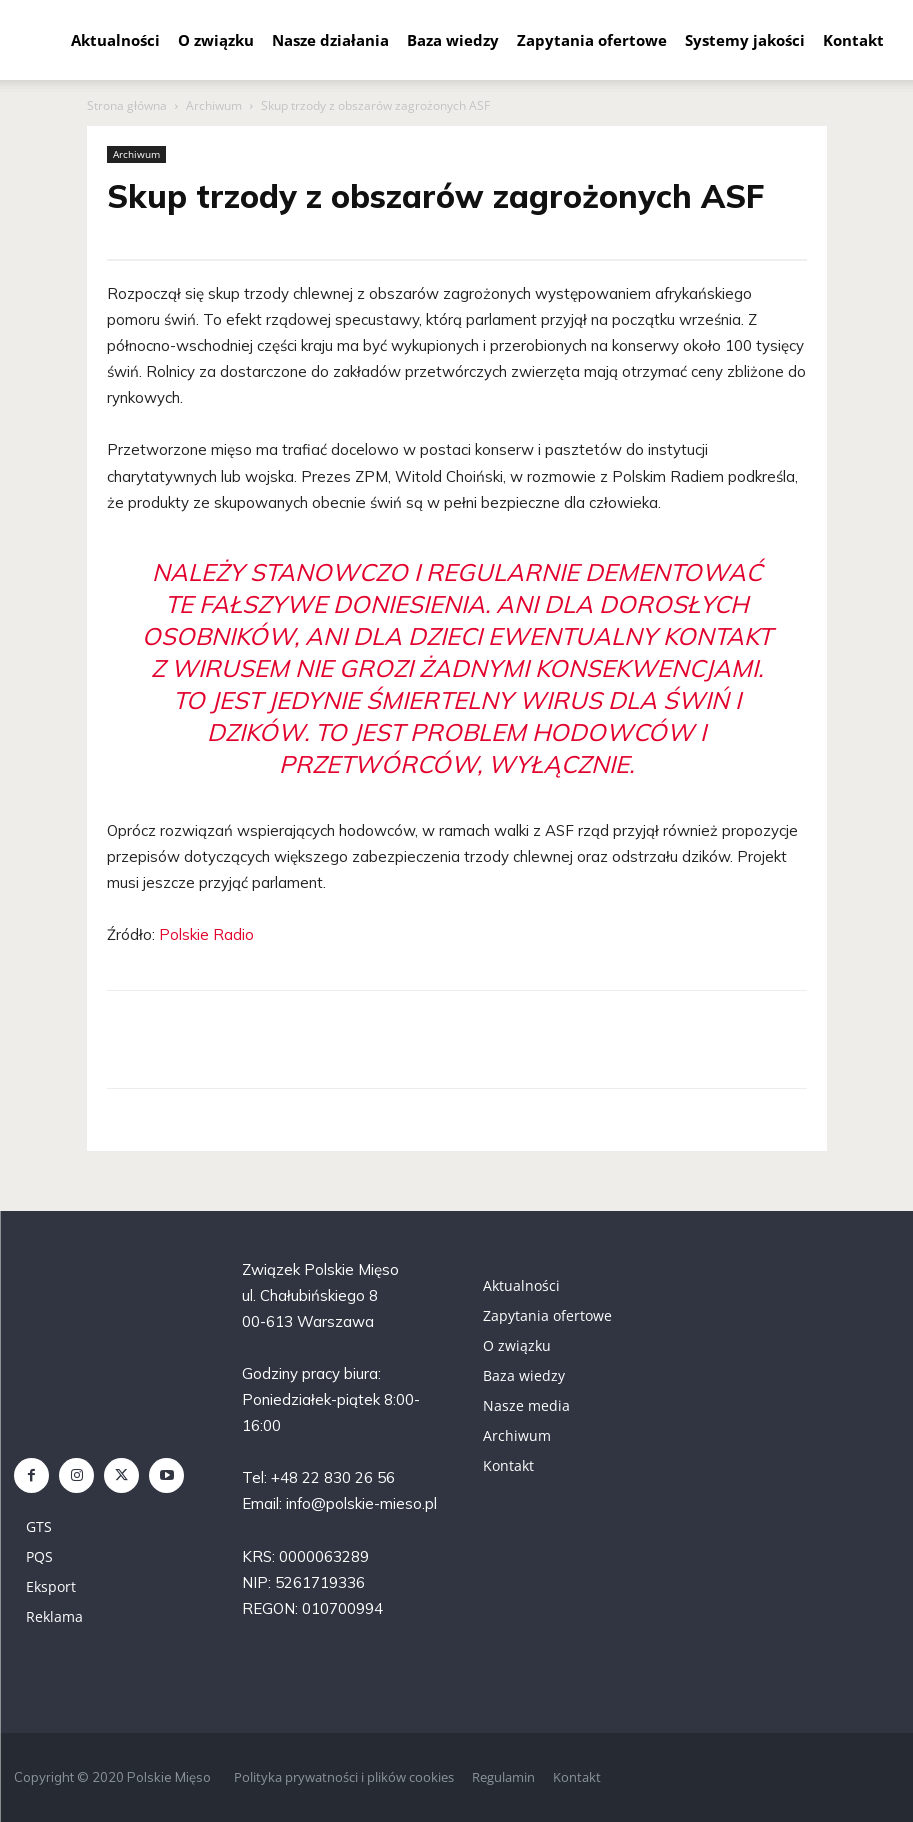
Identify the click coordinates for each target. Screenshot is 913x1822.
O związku (216, 40)
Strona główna (127, 105)
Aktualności (115, 40)
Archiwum (214, 105)
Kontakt (853, 40)
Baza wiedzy (453, 40)
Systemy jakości (745, 40)
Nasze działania (330, 40)
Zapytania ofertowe (592, 40)
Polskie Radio (206, 934)
